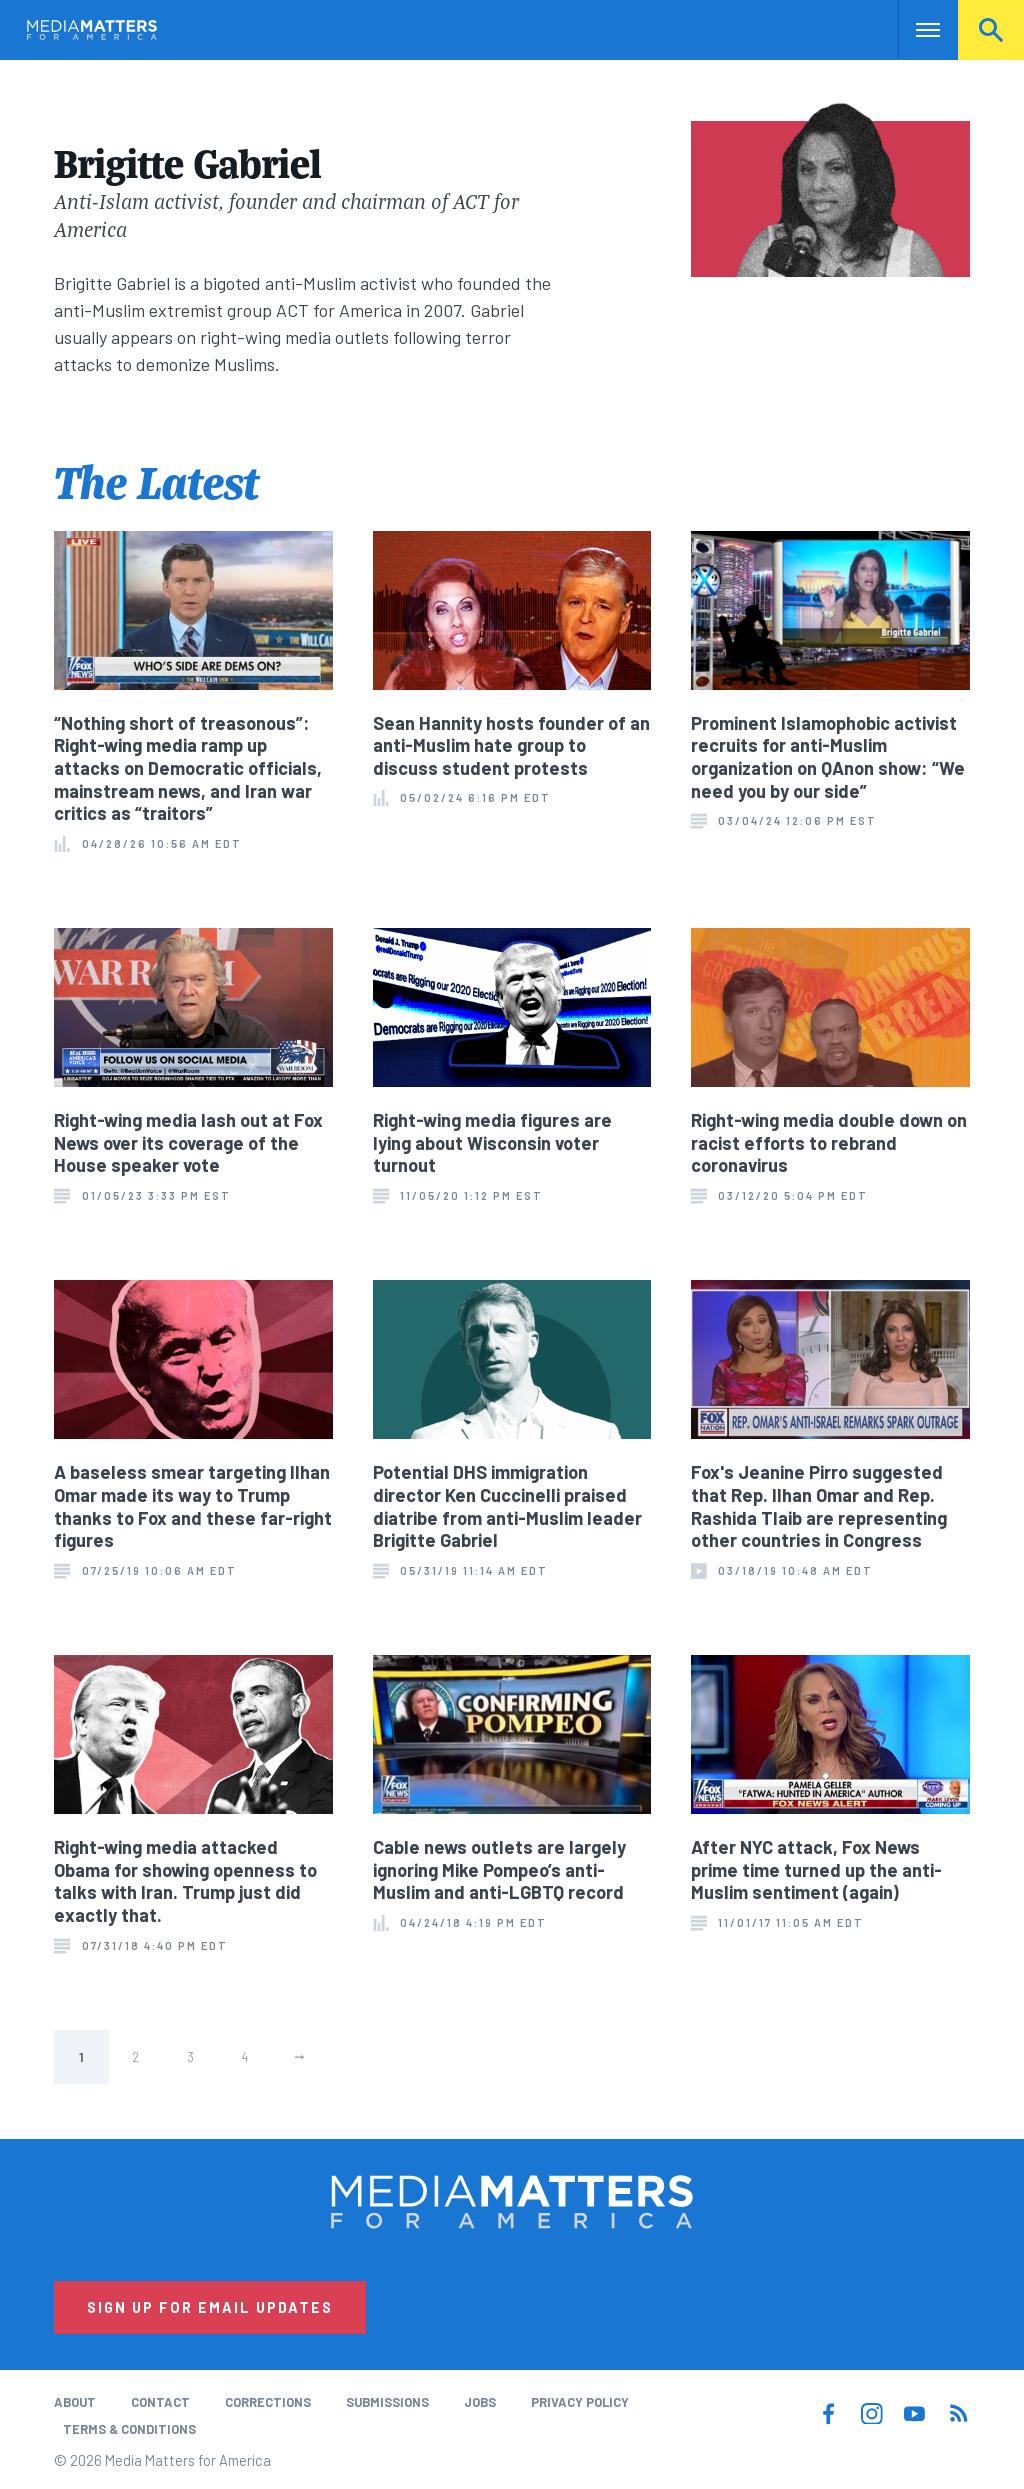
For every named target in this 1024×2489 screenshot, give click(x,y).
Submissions (387, 2402)
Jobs (480, 2402)
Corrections (268, 2402)
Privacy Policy (580, 2402)
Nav (915, 30)
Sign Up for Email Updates (210, 2307)
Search (991, 30)
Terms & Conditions (129, 2429)
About (75, 2402)
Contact (160, 2402)
